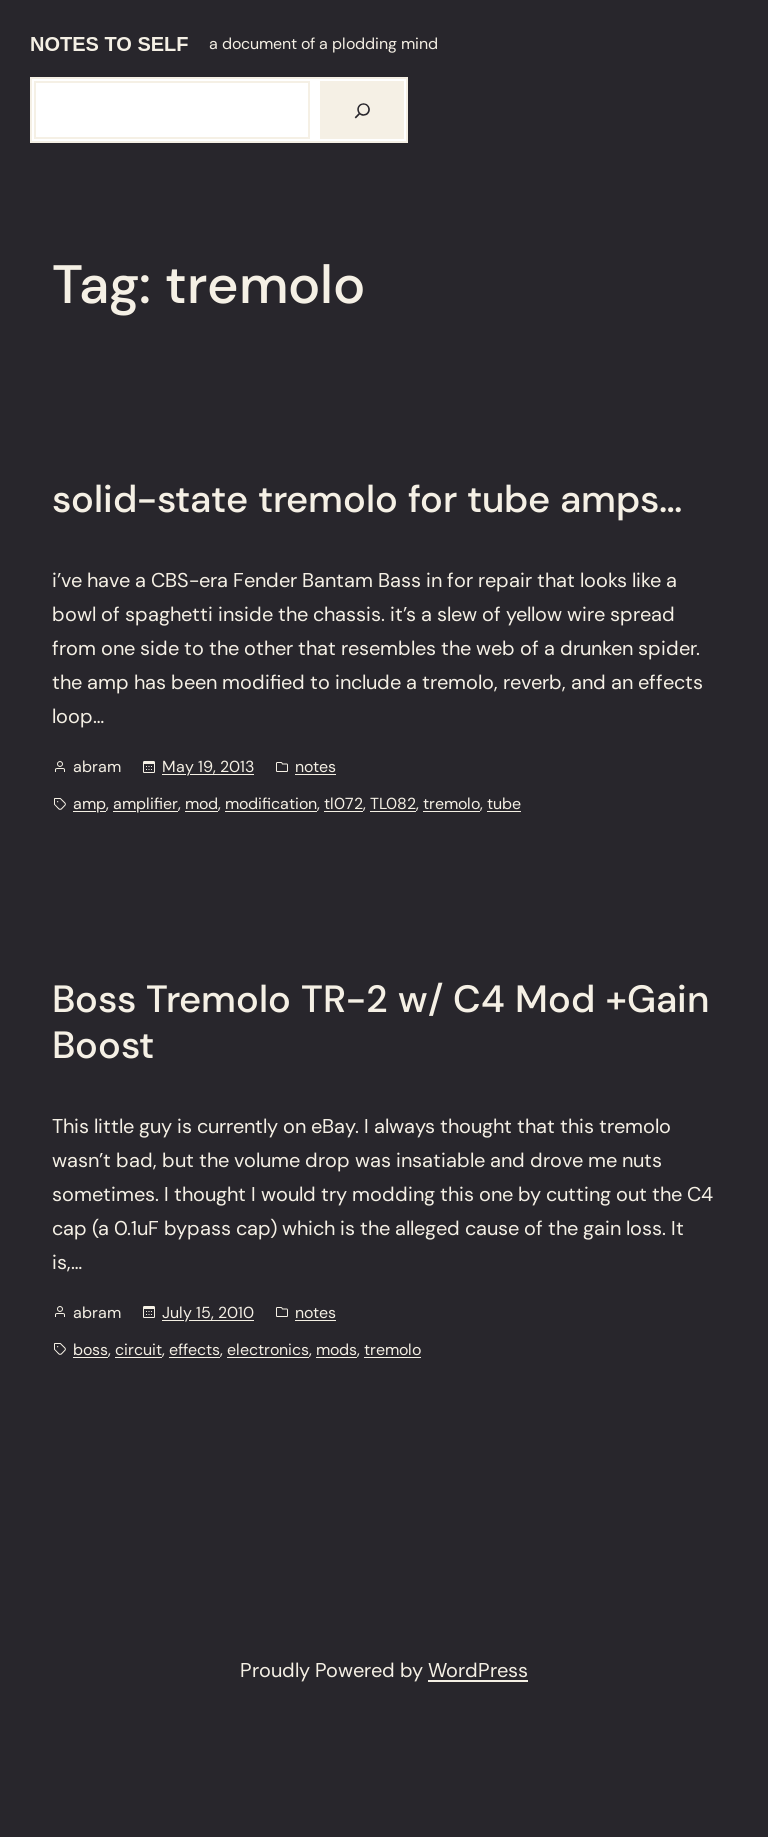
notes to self (109, 44)
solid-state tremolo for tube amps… (367, 500)
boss (90, 1349)
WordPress (478, 1670)
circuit (138, 1349)
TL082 (393, 803)
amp (89, 803)
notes (315, 766)
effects (194, 1349)
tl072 (343, 803)
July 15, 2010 (208, 1312)
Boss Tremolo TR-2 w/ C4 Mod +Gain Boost (380, 1022)
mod (201, 803)
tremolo (451, 803)
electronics (268, 1349)
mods (336, 1349)
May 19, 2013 (208, 766)
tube (504, 803)
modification (271, 803)
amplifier (145, 803)
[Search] (362, 110)
